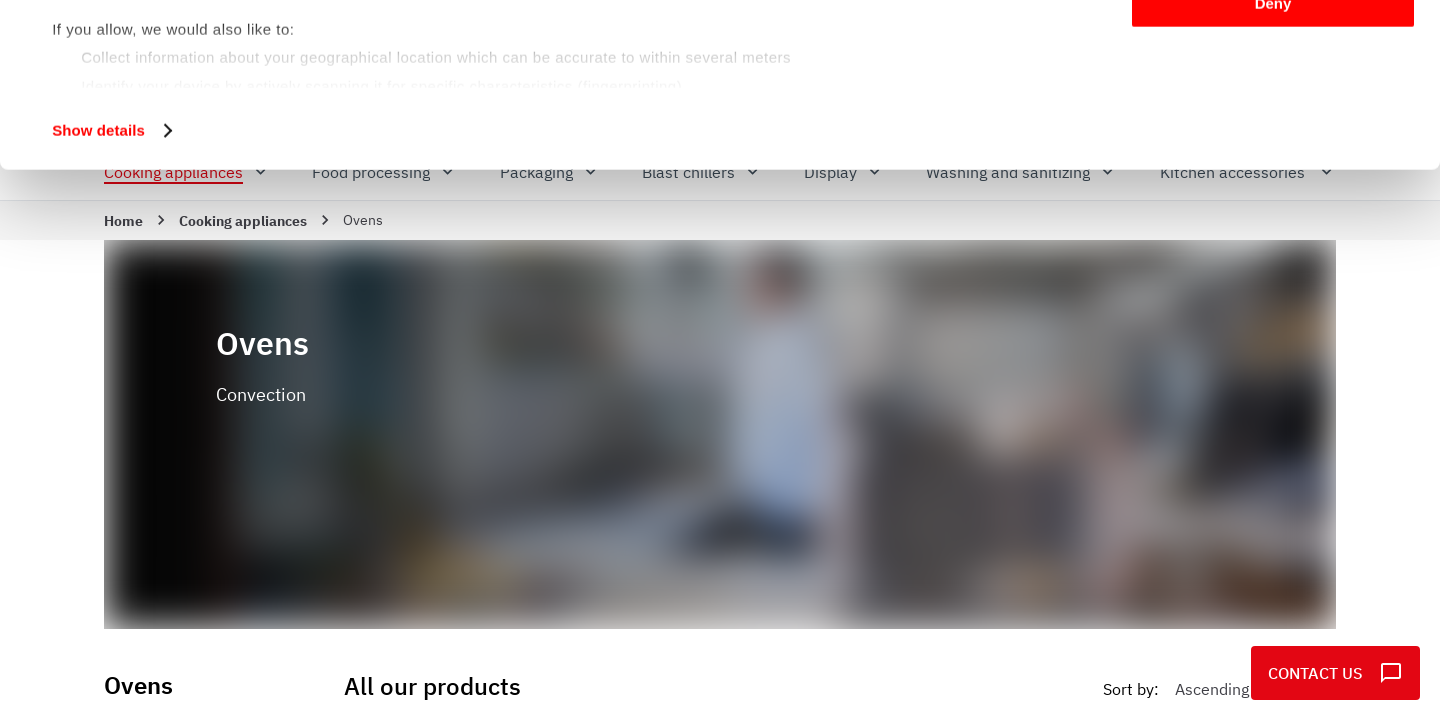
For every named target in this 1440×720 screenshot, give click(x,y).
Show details (98, 293)
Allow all (1273, 49)
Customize (1274, 108)
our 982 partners (174, 72)
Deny (1273, 166)
